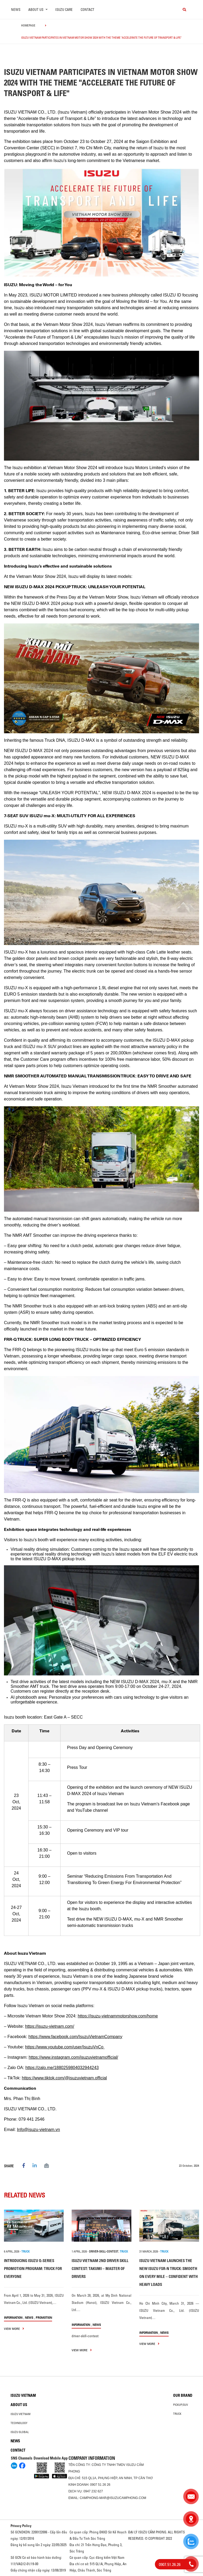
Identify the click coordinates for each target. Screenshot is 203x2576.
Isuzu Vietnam (23, 2395)
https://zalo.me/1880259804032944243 (62, 2067)
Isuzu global (20, 2432)
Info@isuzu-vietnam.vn (38, 2129)
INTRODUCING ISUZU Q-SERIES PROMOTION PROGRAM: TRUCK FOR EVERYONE (33, 2268)
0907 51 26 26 (100, 2485)
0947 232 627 (93, 2491)
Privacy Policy (21, 2526)
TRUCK (25, 2251)
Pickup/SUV (180, 2405)
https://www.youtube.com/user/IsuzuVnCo (65, 2047)
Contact (87, 9)
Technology (19, 2423)
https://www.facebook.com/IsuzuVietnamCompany (75, 2036)
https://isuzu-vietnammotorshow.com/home (118, 2016)
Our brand (182, 2395)
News (15, 9)
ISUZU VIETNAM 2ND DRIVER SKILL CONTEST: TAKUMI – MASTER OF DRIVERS (100, 2268)
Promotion (44, 2317)
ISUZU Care (64, 9)
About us (19, 2404)
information (13, 2317)
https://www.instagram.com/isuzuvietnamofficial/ (73, 2057)
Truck (177, 2414)
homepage (28, 25)
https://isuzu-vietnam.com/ (49, 2026)
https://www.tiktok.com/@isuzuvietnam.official (64, 2078)
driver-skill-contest (103, 2251)
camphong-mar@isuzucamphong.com (113, 2498)
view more (14, 2329)
